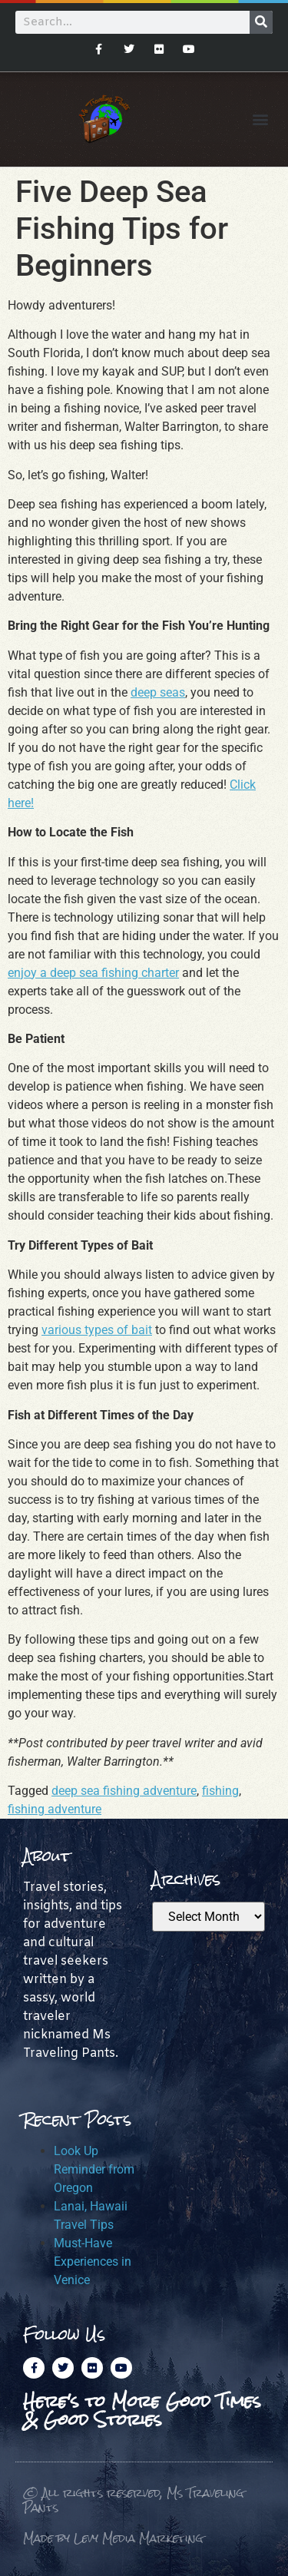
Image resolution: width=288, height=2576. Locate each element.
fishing (220, 1790)
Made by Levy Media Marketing (113, 2538)
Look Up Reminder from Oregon (94, 2169)
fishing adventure (54, 1809)
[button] (260, 119)
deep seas (158, 692)
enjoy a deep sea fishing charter (93, 972)
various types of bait (96, 1330)
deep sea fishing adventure (124, 1790)
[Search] (261, 22)
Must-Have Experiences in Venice (92, 2261)
